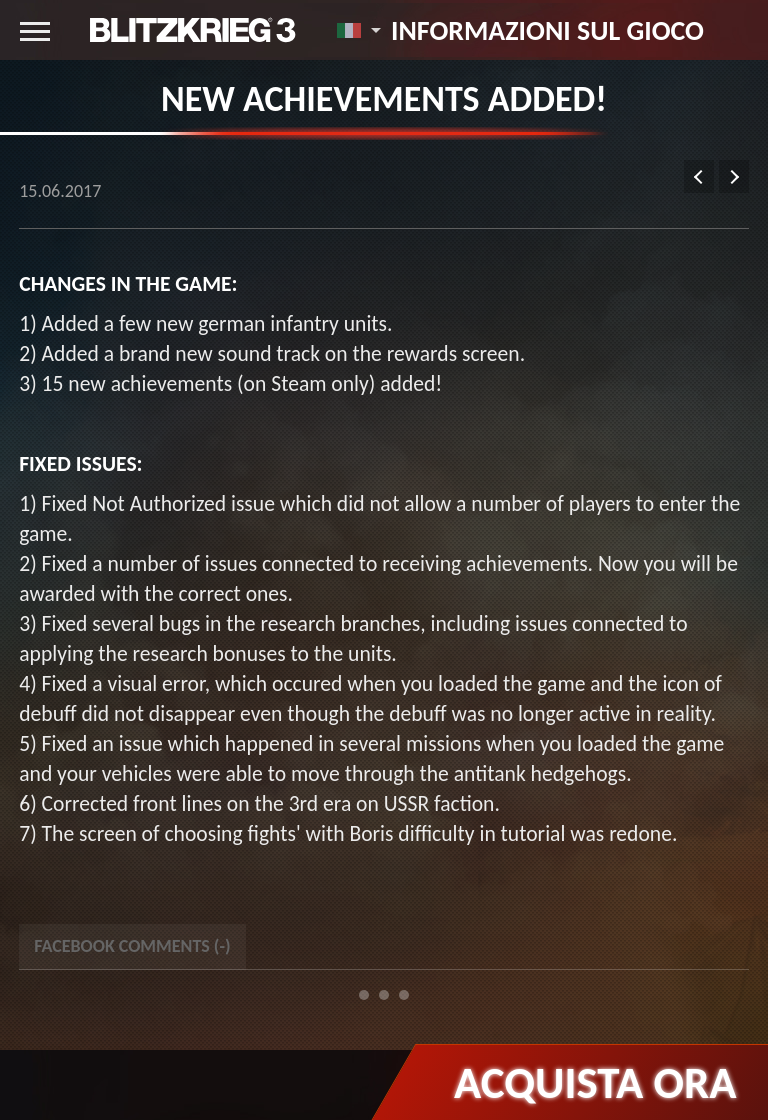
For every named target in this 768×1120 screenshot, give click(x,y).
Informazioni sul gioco (547, 30)
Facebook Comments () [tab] (132, 946)
